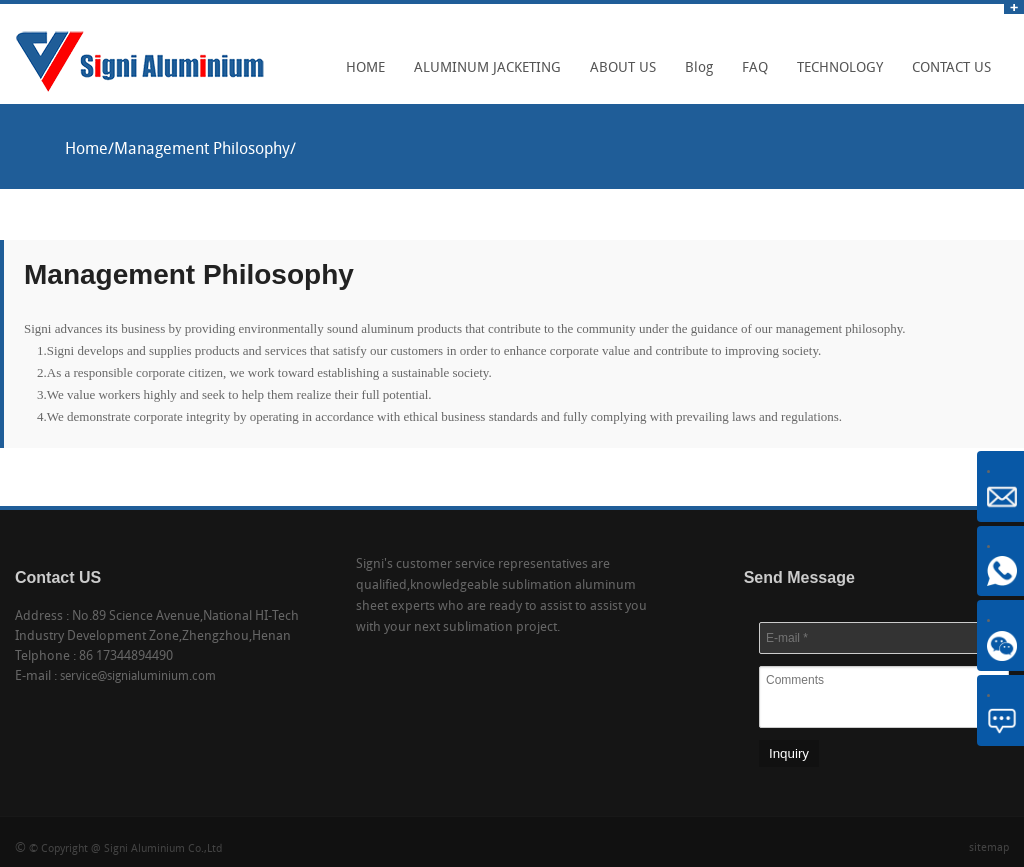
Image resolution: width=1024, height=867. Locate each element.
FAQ (750, 75)
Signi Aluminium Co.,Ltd (163, 849)
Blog (694, 75)
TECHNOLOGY (835, 75)
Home (86, 150)
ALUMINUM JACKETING (482, 75)
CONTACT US (946, 75)
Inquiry (789, 753)
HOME (360, 75)
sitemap (989, 848)
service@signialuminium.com (138, 677)
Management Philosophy (202, 150)
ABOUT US (618, 75)
